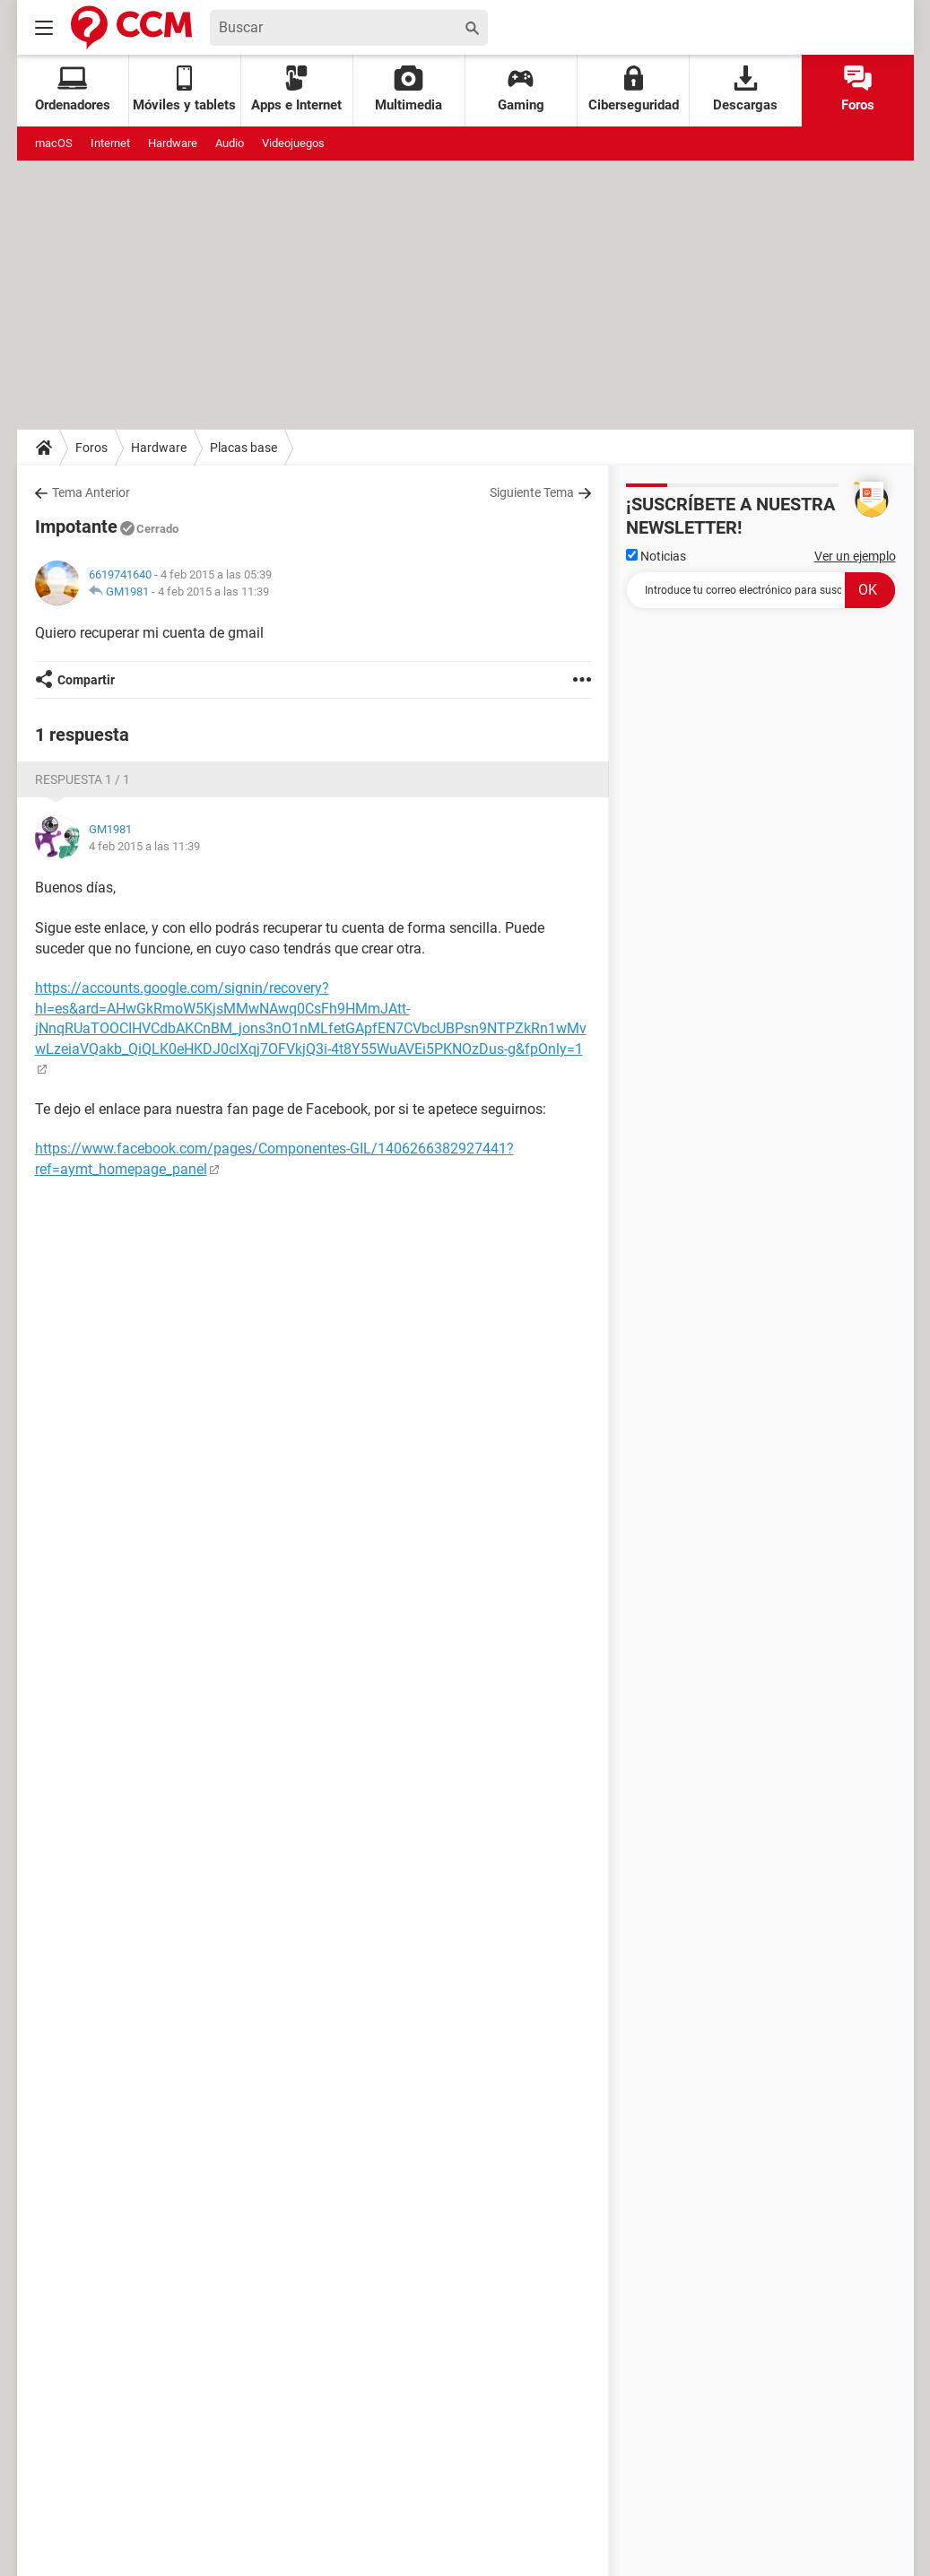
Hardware (172, 143)
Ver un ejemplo (855, 556)
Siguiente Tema (532, 492)
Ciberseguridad (633, 89)
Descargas (745, 89)
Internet (110, 143)
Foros (857, 89)
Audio (229, 143)
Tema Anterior (91, 492)
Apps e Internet (296, 89)
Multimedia (408, 89)
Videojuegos (293, 143)
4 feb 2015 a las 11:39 (213, 591)
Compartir (86, 680)
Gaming (521, 89)
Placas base (243, 447)
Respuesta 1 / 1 (82, 779)
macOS (54, 143)
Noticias (656, 556)
